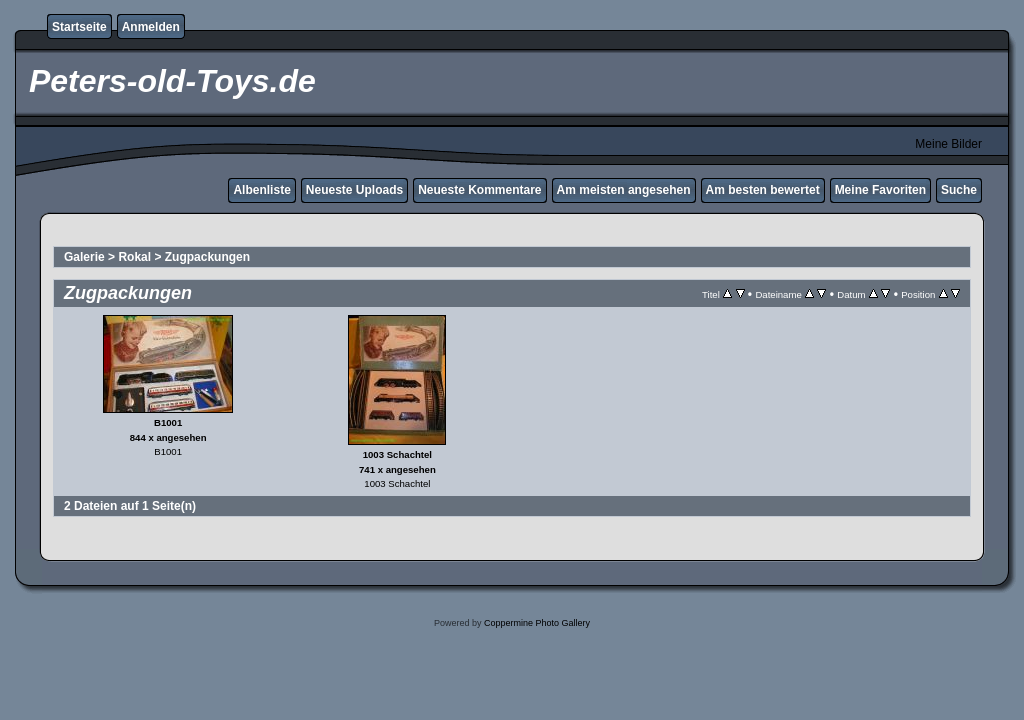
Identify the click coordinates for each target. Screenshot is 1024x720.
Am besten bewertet (763, 190)
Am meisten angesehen (624, 190)
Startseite (79, 27)
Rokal (134, 257)
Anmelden (151, 27)
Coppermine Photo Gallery (537, 623)
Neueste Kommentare (479, 190)
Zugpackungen (207, 257)
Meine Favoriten (880, 190)
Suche (959, 190)
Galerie (84, 257)
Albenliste (261, 190)
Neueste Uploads (354, 190)
